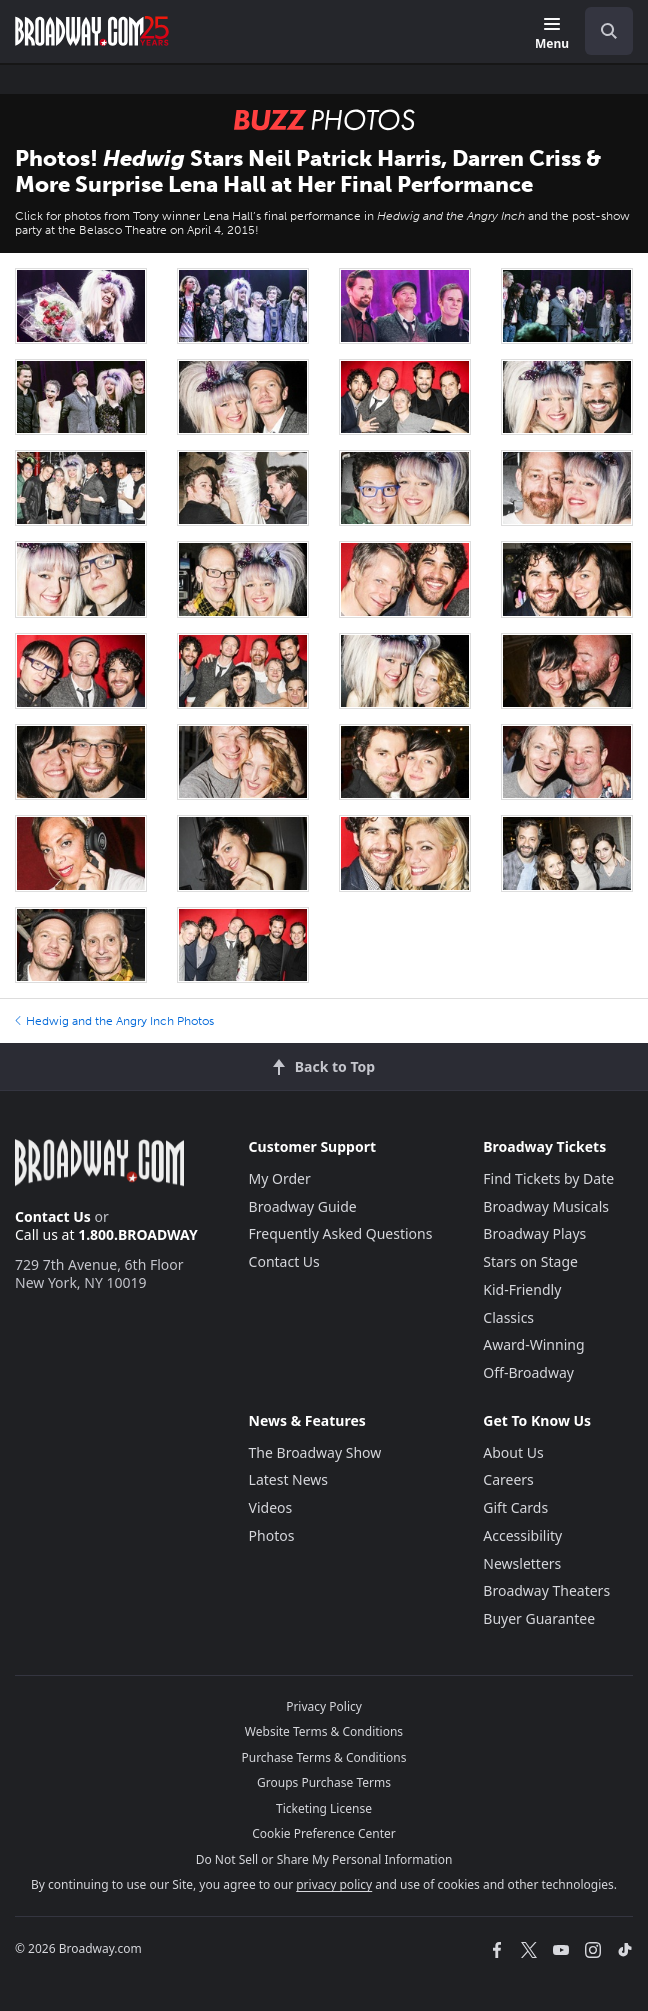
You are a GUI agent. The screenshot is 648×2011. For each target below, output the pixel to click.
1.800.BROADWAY (138, 1234)
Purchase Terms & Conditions (323, 1757)
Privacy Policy (324, 1706)
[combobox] (601, 31)
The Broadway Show (315, 1452)
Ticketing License (324, 1808)
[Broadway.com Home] (92, 31)
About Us (513, 1452)
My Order (280, 1178)
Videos (271, 1507)
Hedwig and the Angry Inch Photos (114, 1021)
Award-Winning (533, 1344)
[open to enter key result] (609, 31)
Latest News (289, 1479)
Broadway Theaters (546, 1590)
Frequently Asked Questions (341, 1233)
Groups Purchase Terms (324, 1782)
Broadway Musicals (546, 1206)
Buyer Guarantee (539, 1618)
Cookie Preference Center (324, 1833)
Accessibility (522, 1535)
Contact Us (53, 1216)
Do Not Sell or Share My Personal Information (324, 1859)
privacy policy (334, 1884)
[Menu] (552, 34)
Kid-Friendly (522, 1289)
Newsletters (522, 1563)
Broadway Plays (534, 1233)
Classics (508, 1317)
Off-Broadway (528, 1372)
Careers (508, 1479)
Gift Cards (515, 1507)
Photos (272, 1535)
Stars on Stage (530, 1261)
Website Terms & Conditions (324, 1731)
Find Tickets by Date (548, 1178)
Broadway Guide (303, 1206)
